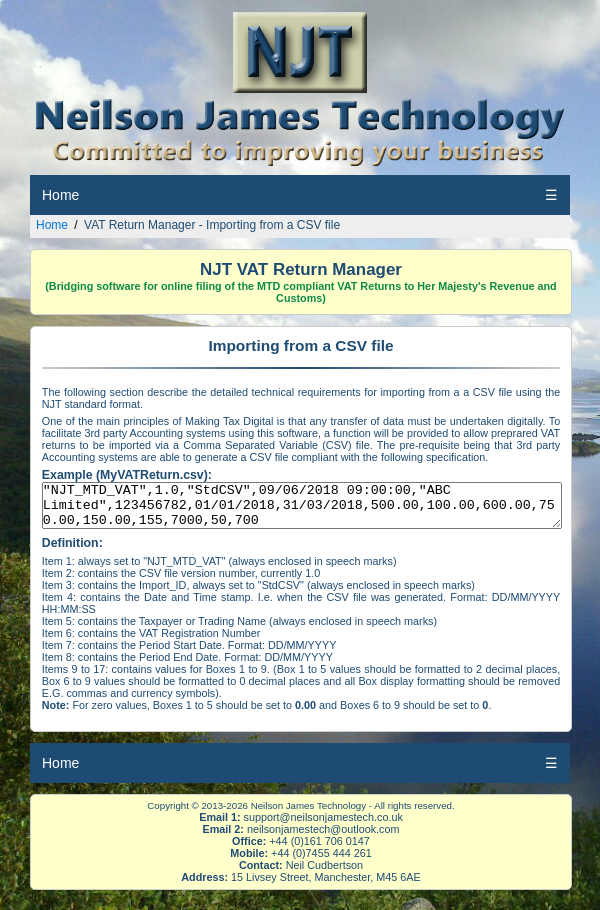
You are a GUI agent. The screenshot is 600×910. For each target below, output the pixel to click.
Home (60, 195)
